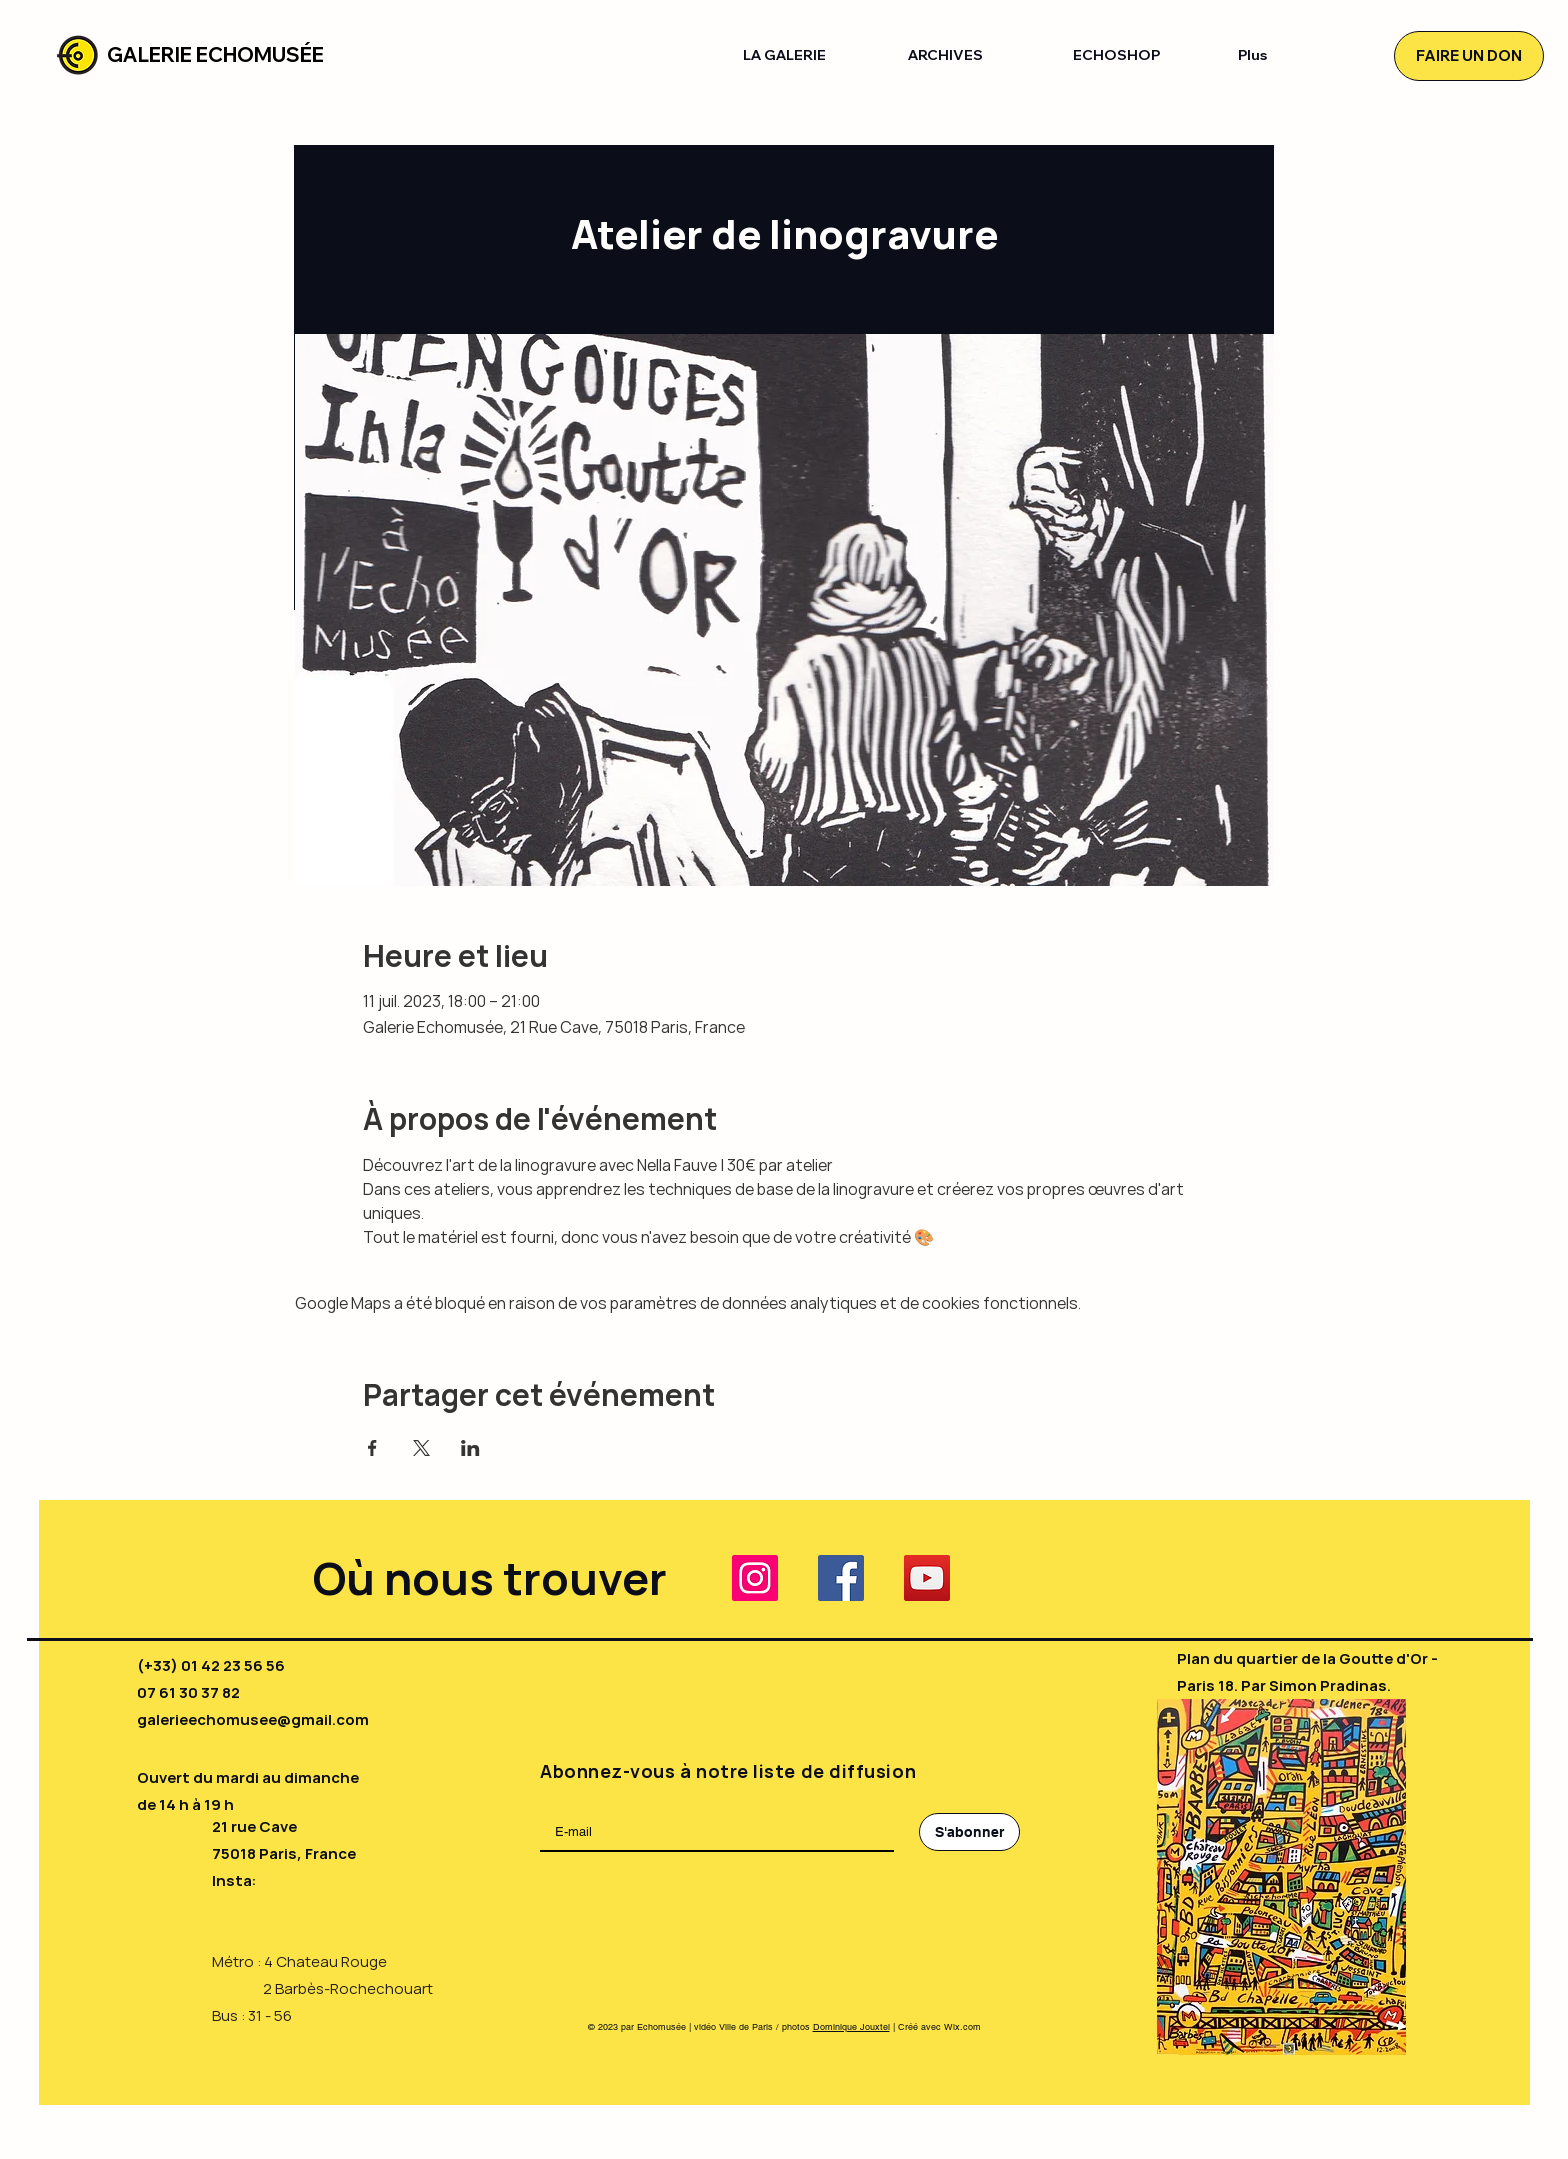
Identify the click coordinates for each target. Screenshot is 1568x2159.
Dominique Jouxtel (851, 2027)
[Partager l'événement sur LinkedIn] (470, 1448)
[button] (810, 55)
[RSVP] (442, 880)
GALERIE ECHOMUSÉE (215, 54)
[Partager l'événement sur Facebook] (372, 1448)
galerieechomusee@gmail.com (253, 1719)
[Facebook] (841, 1578)
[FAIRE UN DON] (1469, 56)
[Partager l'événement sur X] (421, 1448)
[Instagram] (755, 1578)
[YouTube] (927, 1578)
